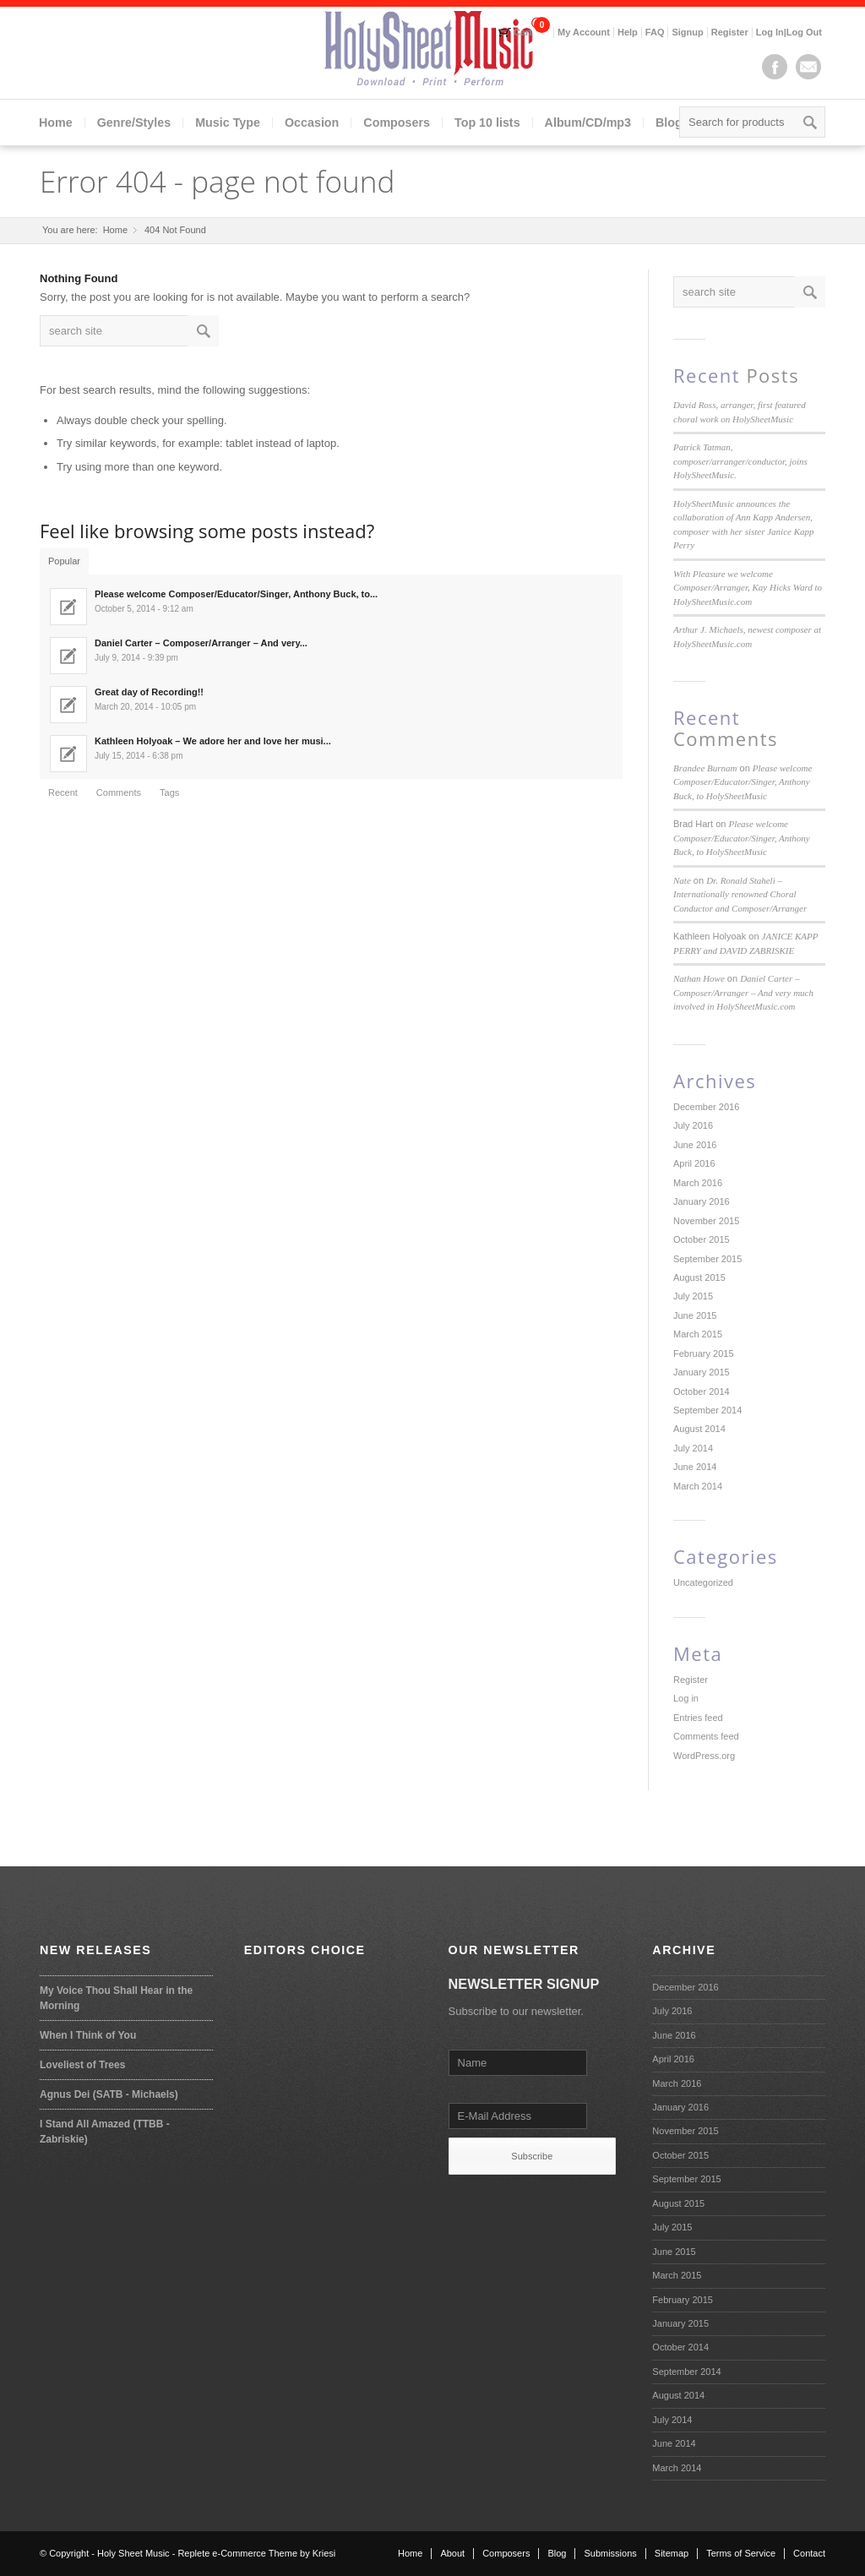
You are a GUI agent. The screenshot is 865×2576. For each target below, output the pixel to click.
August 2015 (699, 1277)
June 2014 (694, 1467)
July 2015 (693, 1296)
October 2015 (701, 1239)
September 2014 (707, 1410)
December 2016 (706, 1107)
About (452, 2553)
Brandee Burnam (705, 768)
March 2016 (697, 1183)
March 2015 (697, 1334)
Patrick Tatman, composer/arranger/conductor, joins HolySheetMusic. (740, 461)
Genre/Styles (134, 122)
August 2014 (699, 1429)
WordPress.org (704, 1756)
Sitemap (671, 2553)
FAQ (655, 32)
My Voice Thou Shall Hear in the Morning (116, 1998)
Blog (669, 122)
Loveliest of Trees (82, 2065)
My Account (584, 32)
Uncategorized (703, 1582)
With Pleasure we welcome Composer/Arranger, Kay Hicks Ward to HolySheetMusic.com (747, 588)
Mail (808, 66)
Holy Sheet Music (133, 2553)
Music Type (227, 122)
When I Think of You (88, 2035)
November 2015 (706, 1221)
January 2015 (701, 1372)
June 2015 (694, 1315)
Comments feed (706, 1736)
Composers (396, 122)
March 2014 (697, 1486)
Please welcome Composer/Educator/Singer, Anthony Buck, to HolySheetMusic (742, 782)
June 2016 (694, 1145)
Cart (523, 32)
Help (627, 32)
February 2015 (703, 1353)
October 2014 (701, 1391)
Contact (809, 2553)
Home (56, 122)
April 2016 (694, 1163)
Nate (682, 880)
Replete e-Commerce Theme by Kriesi (256, 2553)
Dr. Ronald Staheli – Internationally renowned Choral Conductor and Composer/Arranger (740, 894)
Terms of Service (740, 2553)
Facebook (774, 66)
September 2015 (707, 1259)
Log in (686, 1698)
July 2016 (693, 1125)
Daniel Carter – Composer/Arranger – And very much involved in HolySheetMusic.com (743, 992)
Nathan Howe (699, 978)
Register (729, 32)
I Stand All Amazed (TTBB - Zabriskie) (105, 2131)
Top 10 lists (487, 122)
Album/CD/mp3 (588, 122)
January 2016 (701, 1201)
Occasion (312, 122)
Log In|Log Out (789, 32)
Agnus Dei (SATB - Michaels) (109, 2094)
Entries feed (698, 1718)
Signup (687, 32)
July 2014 (693, 1448)
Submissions (610, 2553)
